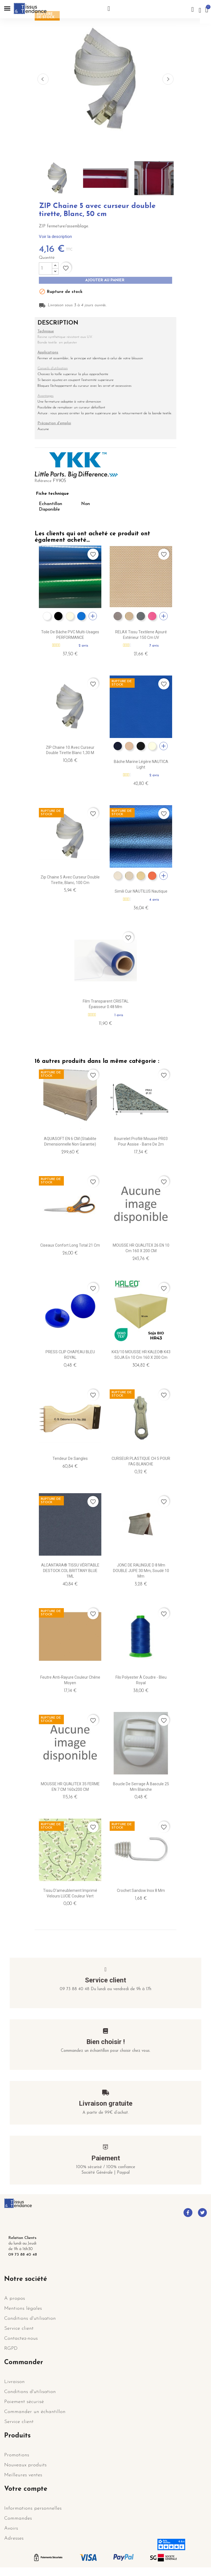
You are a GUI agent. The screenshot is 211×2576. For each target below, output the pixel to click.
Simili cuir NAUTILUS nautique (141, 891)
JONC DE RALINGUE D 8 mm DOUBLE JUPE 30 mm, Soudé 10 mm (141, 1570)
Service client (105, 1980)
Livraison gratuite (105, 2103)
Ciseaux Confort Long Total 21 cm (70, 1245)
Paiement (105, 2158)
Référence (43, 481)
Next (168, 79)
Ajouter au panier (104, 280)
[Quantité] (45, 268)
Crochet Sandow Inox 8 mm (141, 1890)
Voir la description (55, 236)
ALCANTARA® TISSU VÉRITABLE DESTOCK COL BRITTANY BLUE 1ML (70, 1570)
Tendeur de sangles (70, 1458)
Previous (43, 79)
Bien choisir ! (105, 2042)
